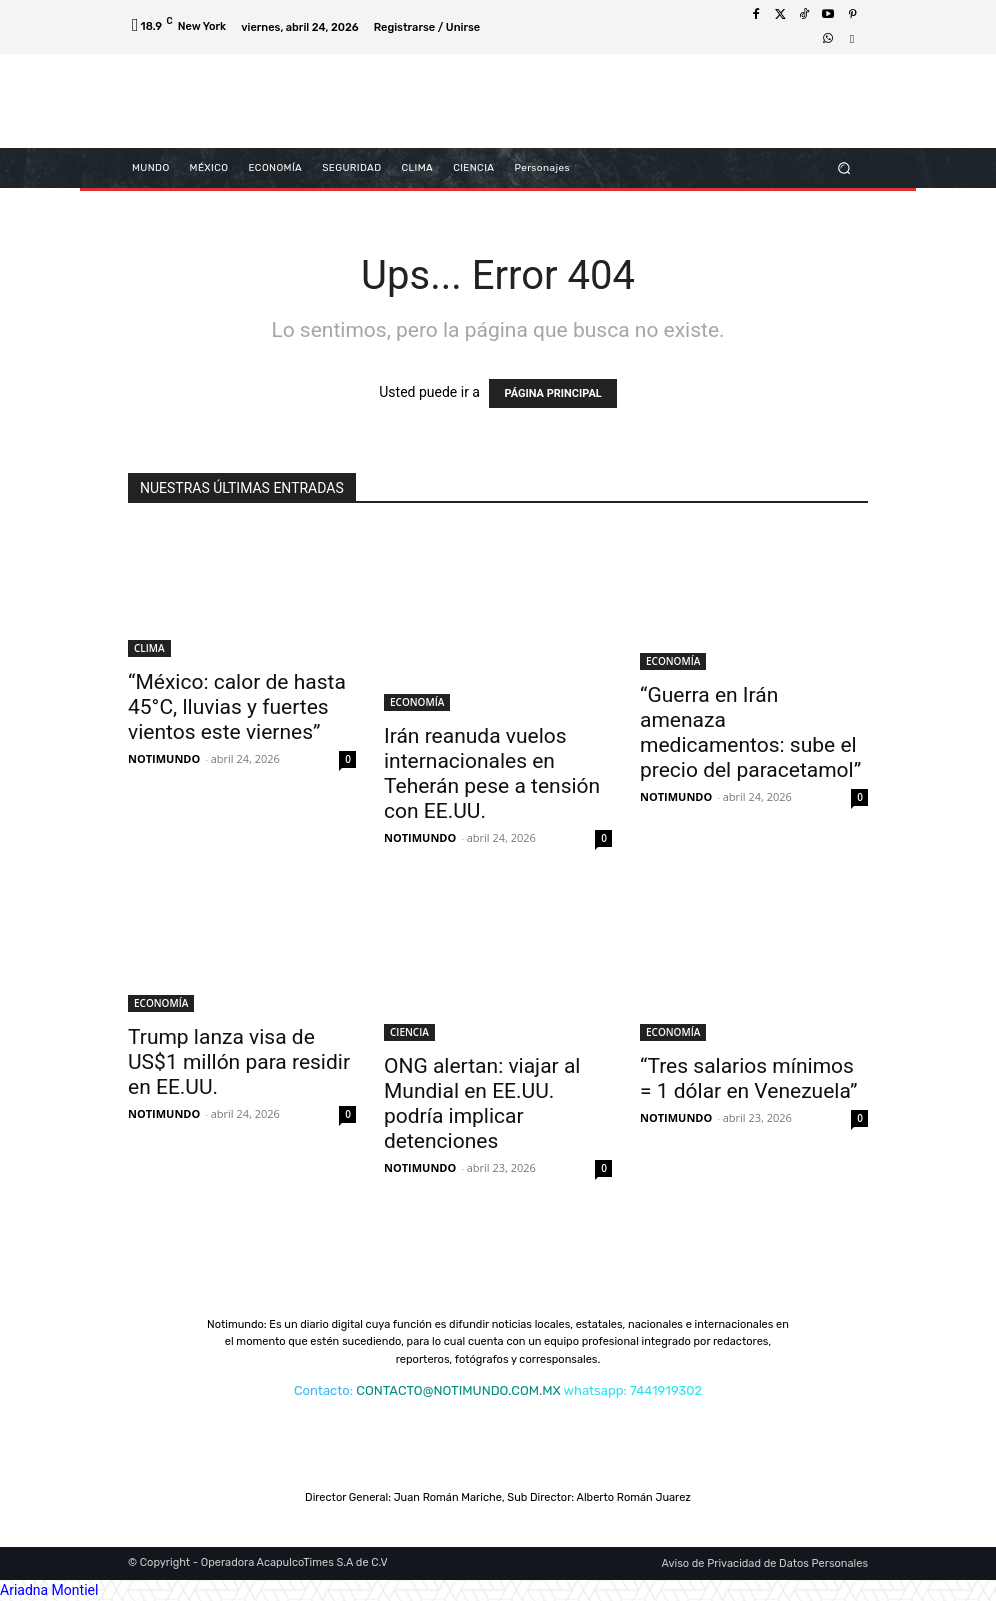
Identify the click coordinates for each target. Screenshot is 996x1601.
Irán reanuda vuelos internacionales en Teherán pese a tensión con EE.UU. (492, 773)
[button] (844, 167)
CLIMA (149, 648)
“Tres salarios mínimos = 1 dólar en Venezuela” (749, 1078)
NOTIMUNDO (164, 758)
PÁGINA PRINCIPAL (552, 393)
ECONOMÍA (417, 702)
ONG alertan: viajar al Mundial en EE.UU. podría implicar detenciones (482, 1103)
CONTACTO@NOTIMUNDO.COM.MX (458, 1390)
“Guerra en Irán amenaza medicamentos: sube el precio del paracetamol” (750, 732)
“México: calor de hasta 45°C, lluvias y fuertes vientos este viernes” (237, 707)
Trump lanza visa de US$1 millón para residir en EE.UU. (239, 1062)
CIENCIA (409, 1032)
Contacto (322, 1390)
